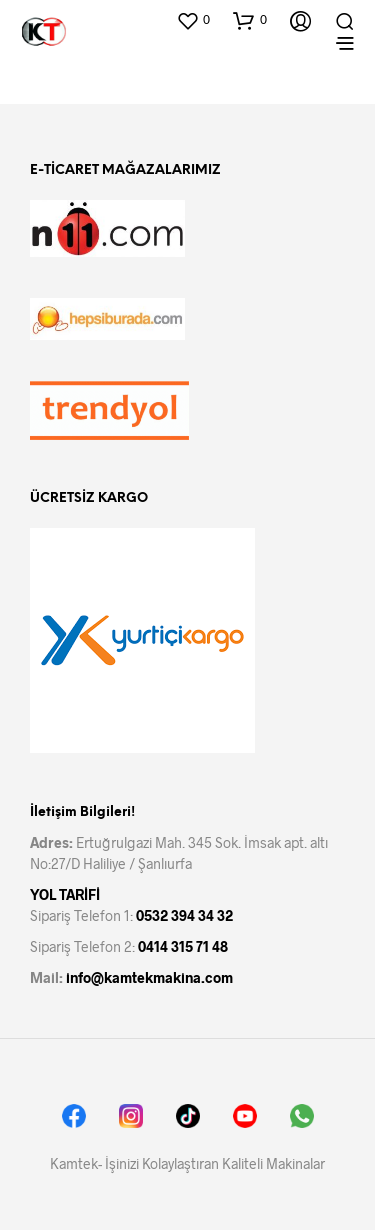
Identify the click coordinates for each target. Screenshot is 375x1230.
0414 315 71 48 (183, 946)
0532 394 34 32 (184, 915)
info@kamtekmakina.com (149, 977)
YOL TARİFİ (65, 894)
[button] (193, 20)
